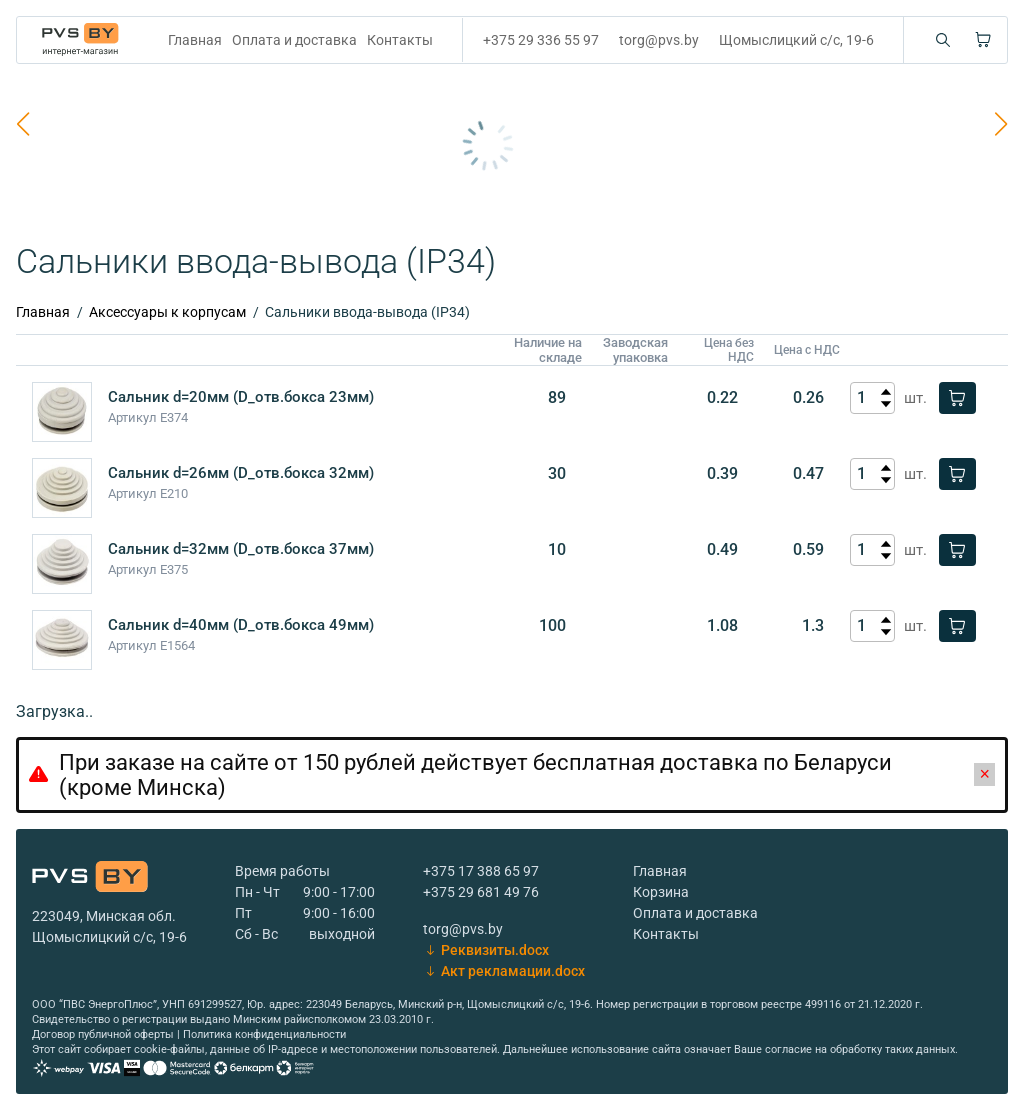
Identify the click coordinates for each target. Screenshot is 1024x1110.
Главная (195, 40)
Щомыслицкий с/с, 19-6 (796, 40)
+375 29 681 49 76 (481, 892)
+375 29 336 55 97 (541, 40)
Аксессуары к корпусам (167, 312)
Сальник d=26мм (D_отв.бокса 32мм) (241, 473)
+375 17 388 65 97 (481, 871)
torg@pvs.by (659, 40)
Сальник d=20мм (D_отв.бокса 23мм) (241, 397)
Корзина (661, 892)
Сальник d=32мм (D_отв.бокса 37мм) (241, 549)
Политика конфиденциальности (264, 1034)
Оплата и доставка (294, 40)
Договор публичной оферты (103, 1034)
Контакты (400, 40)
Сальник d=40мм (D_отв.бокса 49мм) (241, 625)
